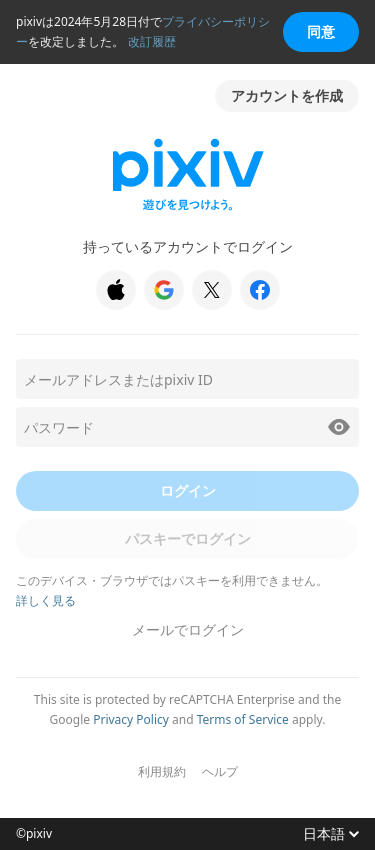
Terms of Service (243, 719)
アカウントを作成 (287, 95)
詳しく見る (46, 600)
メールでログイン (188, 629)
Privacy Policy (131, 719)
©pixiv (34, 834)
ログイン (188, 490)
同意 (321, 31)
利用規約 (162, 772)
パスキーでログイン (188, 538)
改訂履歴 (152, 41)
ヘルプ (220, 772)
